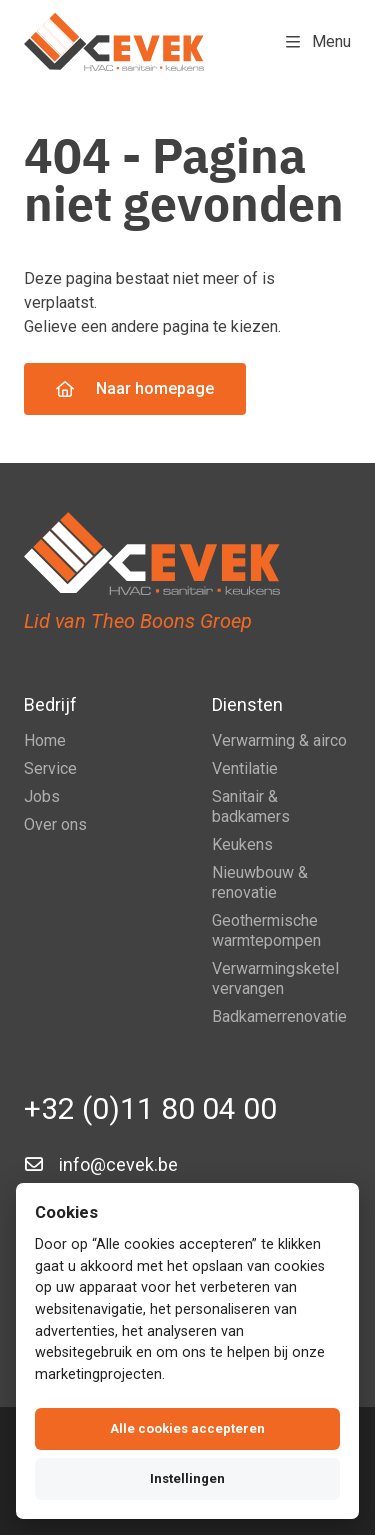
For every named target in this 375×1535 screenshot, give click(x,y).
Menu (318, 41)
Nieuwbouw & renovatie (260, 882)
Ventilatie (245, 768)
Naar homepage (135, 388)
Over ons (55, 824)
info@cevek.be (118, 1164)
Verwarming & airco (279, 740)
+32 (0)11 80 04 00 (150, 1108)
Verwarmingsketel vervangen (275, 978)
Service (50, 768)
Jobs (42, 796)
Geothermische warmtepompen (266, 930)
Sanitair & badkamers (251, 806)
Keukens (242, 844)
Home (45, 740)
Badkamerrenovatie (279, 1016)
